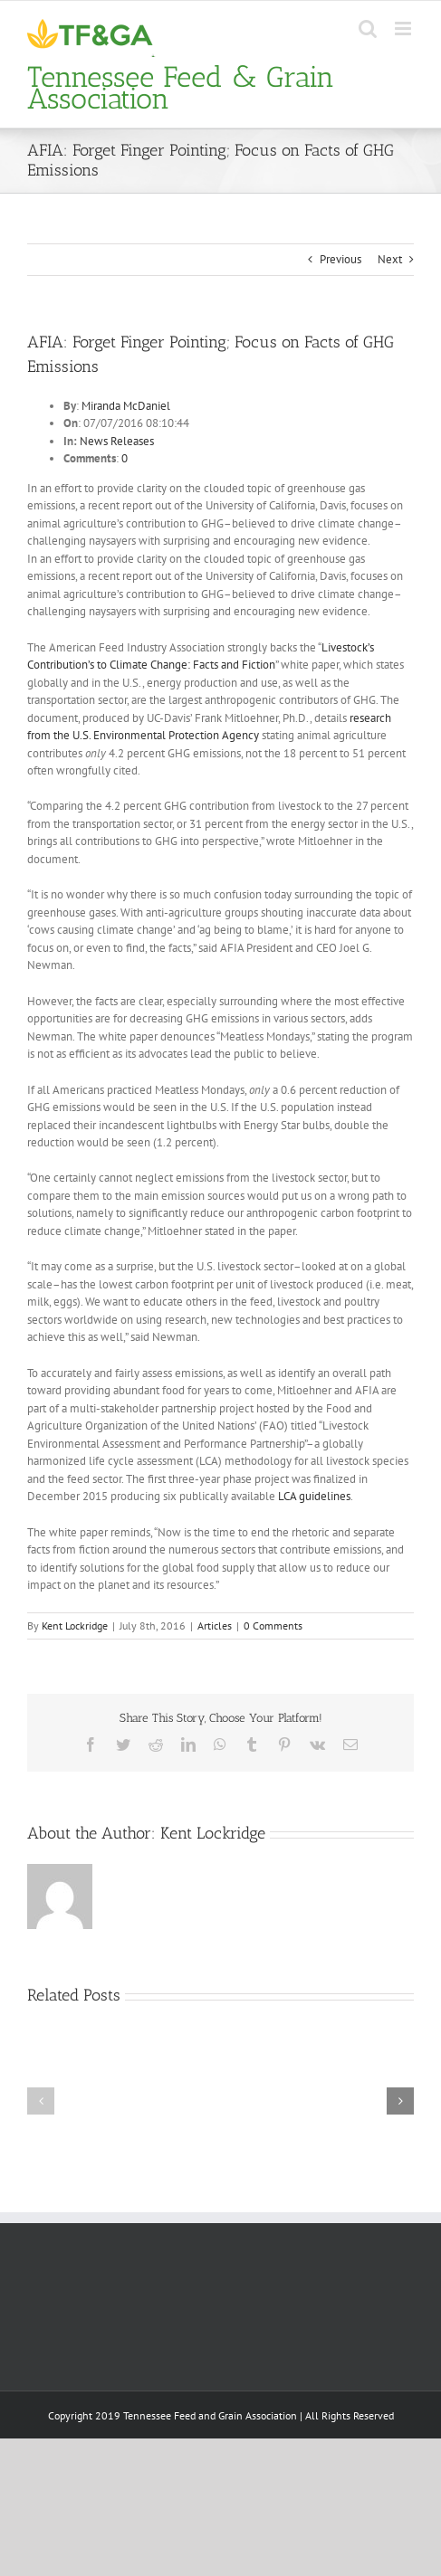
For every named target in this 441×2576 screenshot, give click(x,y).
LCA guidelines (314, 1496)
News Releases (117, 441)
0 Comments (273, 1625)
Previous (340, 259)
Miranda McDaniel (125, 405)
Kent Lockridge (75, 1625)
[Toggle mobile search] (368, 28)
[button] (40, 2101)
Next (390, 259)
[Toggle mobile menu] (404, 28)
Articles (214, 1625)
